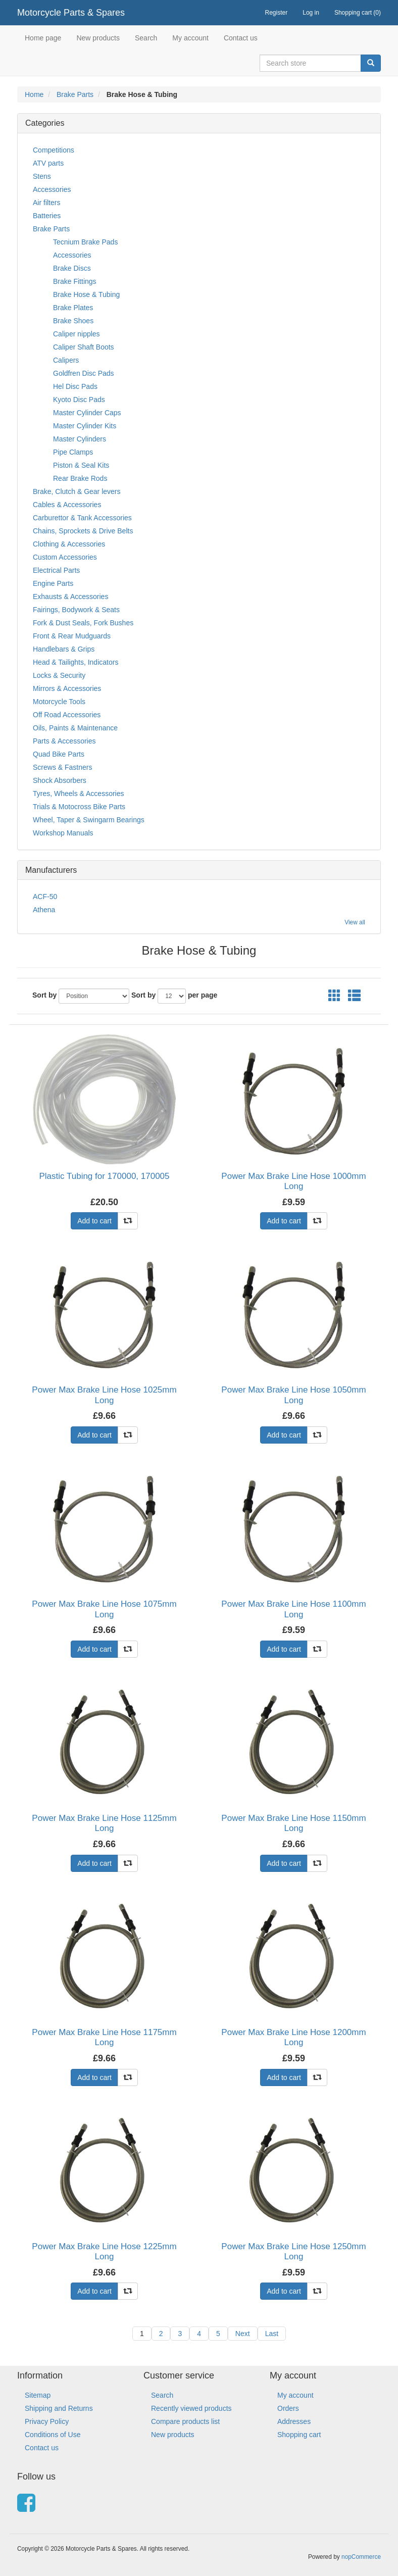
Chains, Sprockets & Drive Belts (83, 531)
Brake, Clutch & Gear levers (77, 491)
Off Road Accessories (67, 715)
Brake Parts (75, 94)
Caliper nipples (76, 334)
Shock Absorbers (59, 780)
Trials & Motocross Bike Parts (79, 807)
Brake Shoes (73, 321)
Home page (43, 38)
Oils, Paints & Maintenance (75, 728)
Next (242, 2334)
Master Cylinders (79, 439)
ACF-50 (45, 897)
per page (202, 995)
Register (276, 12)
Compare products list (185, 2421)
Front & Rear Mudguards (72, 636)
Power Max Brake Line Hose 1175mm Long (104, 2037)
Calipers (66, 360)
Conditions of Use (53, 2435)
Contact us (241, 38)
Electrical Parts (56, 570)
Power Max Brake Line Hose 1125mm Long (104, 1823)
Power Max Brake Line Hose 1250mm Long (293, 2251)
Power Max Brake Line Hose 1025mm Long (104, 1395)
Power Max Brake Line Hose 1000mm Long (293, 1181)
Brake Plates (73, 308)
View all (354, 922)
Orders (288, 2408)
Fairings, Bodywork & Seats (76, 610)
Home (34, 94)
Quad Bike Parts (58, 754)
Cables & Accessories (67, 505)
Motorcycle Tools (59, 702)
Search (146, 38)
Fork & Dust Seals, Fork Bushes (83, 623)
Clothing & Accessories (69, 544)
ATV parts (48, 163)
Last (271, 2334)
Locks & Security (59, 675)
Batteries (47, 216)
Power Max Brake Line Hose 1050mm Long (293, 1395)
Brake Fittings (74, 281)
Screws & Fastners (62, 767)
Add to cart (94, 1221)
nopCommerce (361, 2556)
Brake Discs (72, 268)
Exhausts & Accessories (70, 596)
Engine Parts (53, 583)
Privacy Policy (47, 2421)
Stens (42, 176)
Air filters (46, 203)
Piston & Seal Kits (81, 465)
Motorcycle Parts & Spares (71, 13)
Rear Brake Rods (80, 478)
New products (98, 38)
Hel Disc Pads (75, 386)
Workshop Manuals (63, 833)
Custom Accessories (65, 557)
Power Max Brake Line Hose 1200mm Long (293, 2037)
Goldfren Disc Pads (83, 373)
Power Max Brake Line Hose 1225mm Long (104, 2251)
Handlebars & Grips (63, 649)
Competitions (53, 150)
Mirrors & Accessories (67, 688)
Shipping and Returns (59, 2408)
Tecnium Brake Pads (85, 242)
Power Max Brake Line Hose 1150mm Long (293, 1823)
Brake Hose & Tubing (86, 294)
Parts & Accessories (64, 741)
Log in (311, 12)
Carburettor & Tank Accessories (82, 518)
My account (190, 38)
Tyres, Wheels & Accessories (78, 793)
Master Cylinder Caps (87, 413)
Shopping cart (299, 2435)
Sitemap (38, 2395)
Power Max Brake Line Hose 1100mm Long (293, 1609)
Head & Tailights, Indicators (75, 662)
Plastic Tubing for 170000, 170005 (104, 1176)
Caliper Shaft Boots (83, 347)
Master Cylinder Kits (84, 426)
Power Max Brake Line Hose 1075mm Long (104, 1609)
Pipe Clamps (73, 452)
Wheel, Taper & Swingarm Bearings (88, 820)
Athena (44, 910)
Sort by (44, 995)
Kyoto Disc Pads (79, 399)
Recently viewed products (191, 2408)
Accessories (52, 189)
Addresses (294, 2421)
